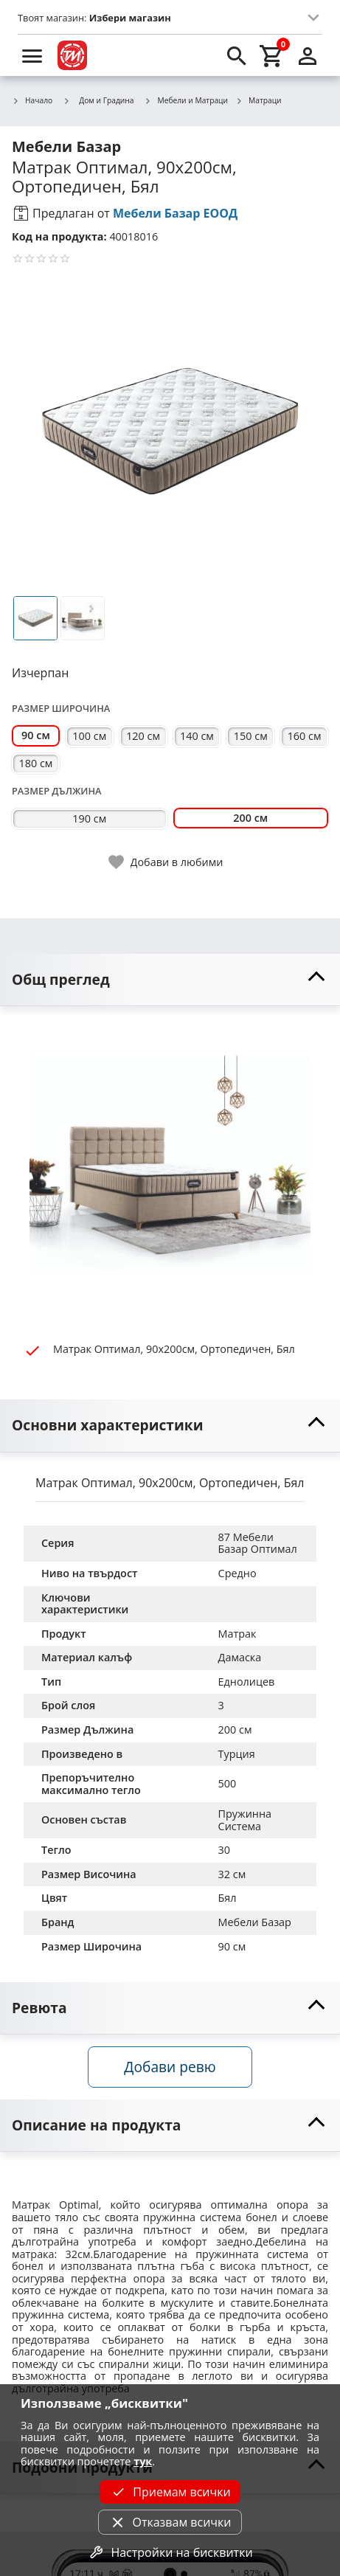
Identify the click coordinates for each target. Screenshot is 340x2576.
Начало (32, 101)
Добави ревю (169, 2067)
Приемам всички (169, 2492)
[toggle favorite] (166, 862)
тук (142, 2461)
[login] (307, 55)
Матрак (237, 1634)
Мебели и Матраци (187, 101)
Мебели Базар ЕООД (175, 213)
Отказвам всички (169, 2522)
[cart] (272, 55)
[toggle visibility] (170, 980)
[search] (236, 55)
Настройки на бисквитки (169, 2552)
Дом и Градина (98, 100)
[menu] (32, 55)
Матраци (258, 101)
